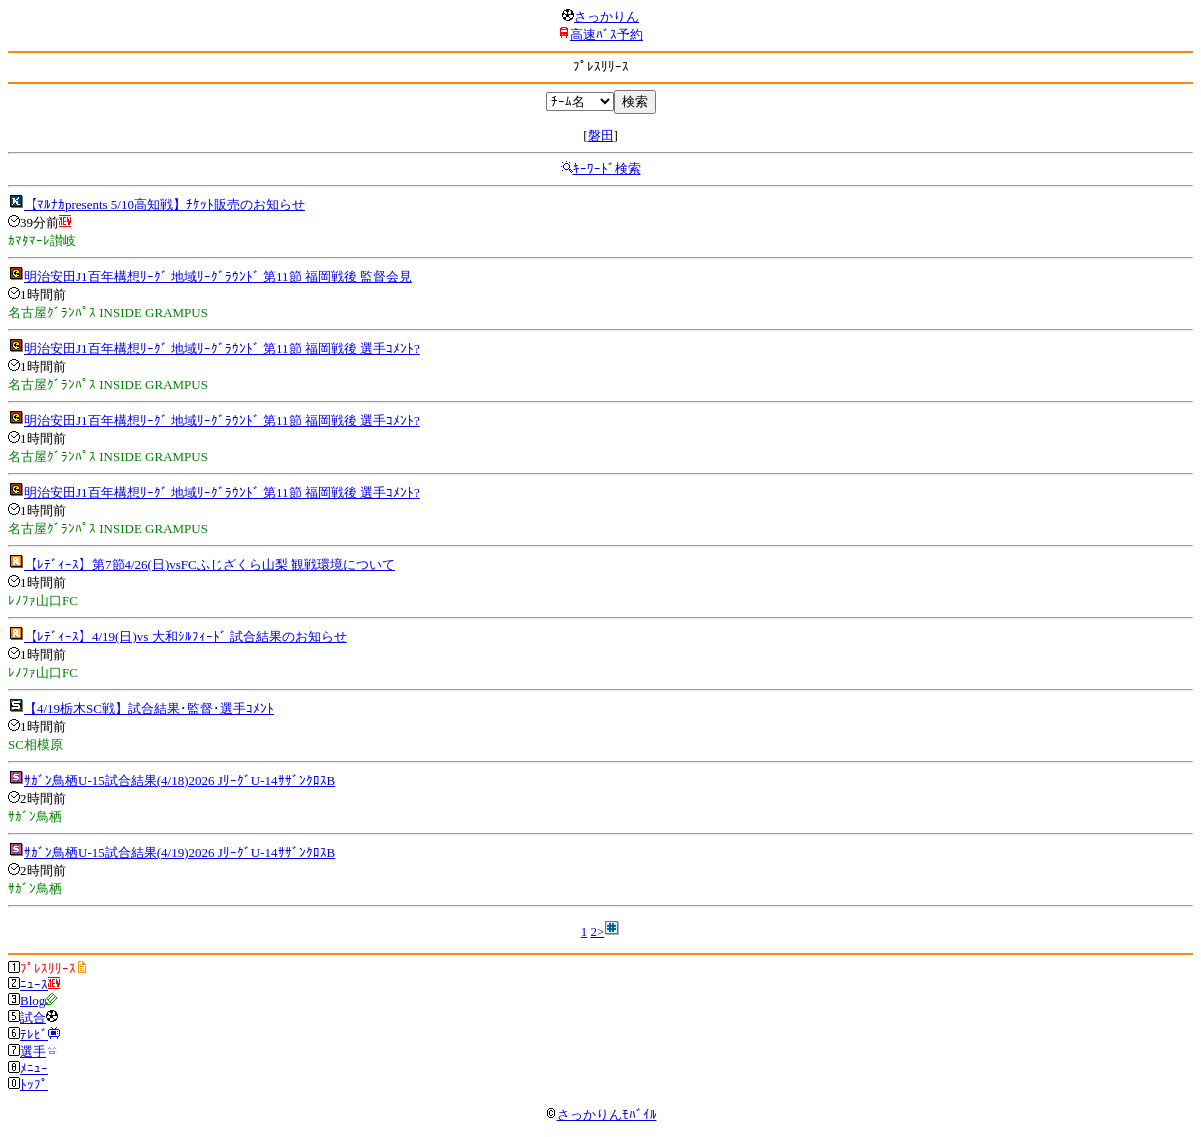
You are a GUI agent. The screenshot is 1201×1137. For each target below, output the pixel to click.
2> (597, 931)
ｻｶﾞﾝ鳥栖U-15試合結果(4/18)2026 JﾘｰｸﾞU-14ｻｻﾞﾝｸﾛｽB (179, 780)
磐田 (601, 135)
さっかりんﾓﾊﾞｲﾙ (601, 1114)
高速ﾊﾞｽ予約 (606, 34)
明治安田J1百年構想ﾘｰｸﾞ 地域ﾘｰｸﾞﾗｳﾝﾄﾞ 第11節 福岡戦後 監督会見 (218, 276)
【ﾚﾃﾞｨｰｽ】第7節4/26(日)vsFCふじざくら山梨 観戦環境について (209, 564)
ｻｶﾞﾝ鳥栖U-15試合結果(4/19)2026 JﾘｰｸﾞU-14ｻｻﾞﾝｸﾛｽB (179, 852)
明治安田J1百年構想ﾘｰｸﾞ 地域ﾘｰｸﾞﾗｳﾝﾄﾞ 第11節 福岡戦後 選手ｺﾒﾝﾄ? (222, 348)
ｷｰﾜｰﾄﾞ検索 (607, 168)
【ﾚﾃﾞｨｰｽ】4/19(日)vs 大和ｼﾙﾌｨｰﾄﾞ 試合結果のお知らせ (185, 636)
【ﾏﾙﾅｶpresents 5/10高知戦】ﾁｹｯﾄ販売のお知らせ (164, 204)
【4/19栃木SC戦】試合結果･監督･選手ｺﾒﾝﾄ (149, 708)
